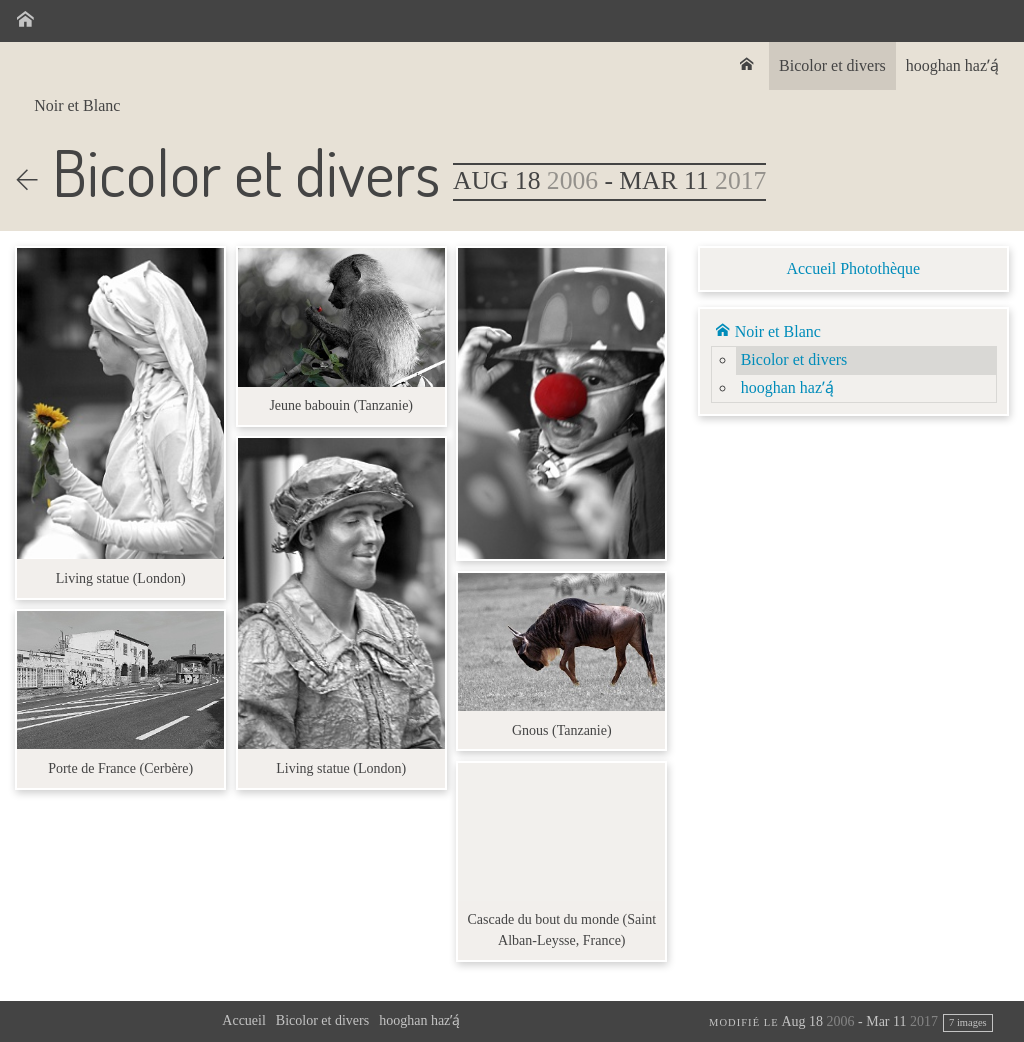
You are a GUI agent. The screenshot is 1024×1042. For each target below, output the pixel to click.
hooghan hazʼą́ (952, 65)
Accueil (244, 1020)
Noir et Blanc (77, 105)
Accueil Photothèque (853, 268)
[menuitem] (749, 66)
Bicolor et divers (832, 65)
